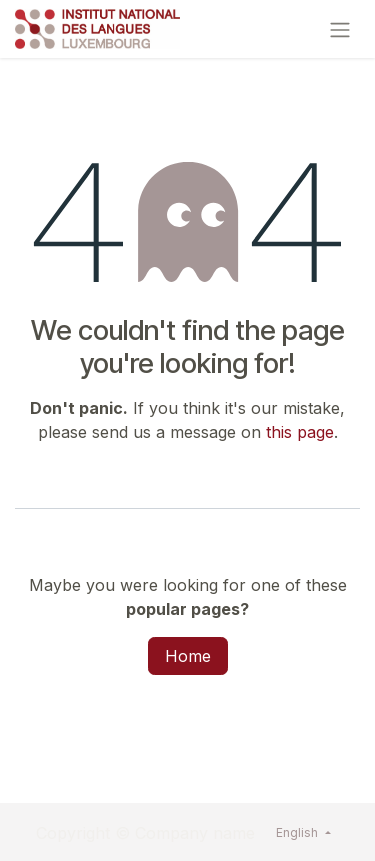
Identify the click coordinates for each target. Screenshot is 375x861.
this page (300, 432)
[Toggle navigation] (340, 29)
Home (188, 656)
